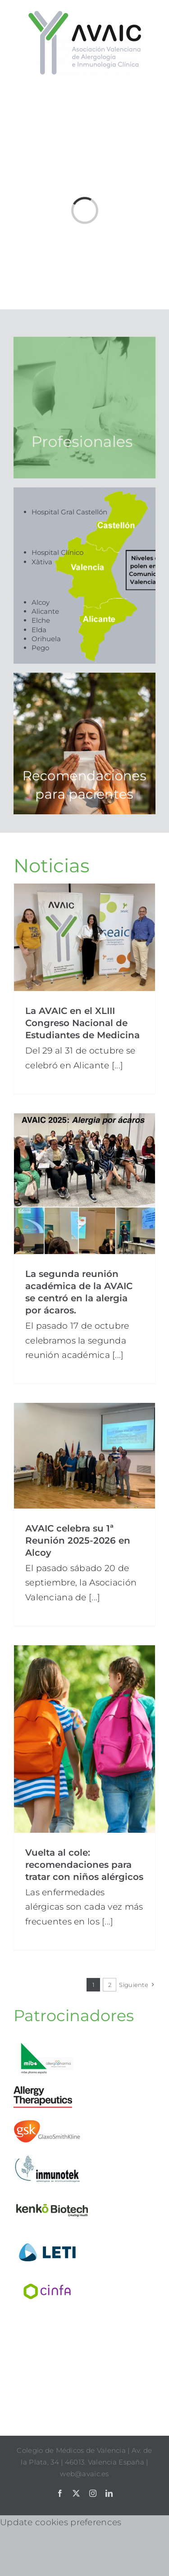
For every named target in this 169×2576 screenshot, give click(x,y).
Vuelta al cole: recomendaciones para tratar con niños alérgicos (84, 1864)
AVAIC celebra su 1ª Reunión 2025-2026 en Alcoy (77, 1540)
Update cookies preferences (60, 2522)
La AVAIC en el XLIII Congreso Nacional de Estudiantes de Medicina (82, 1022)
